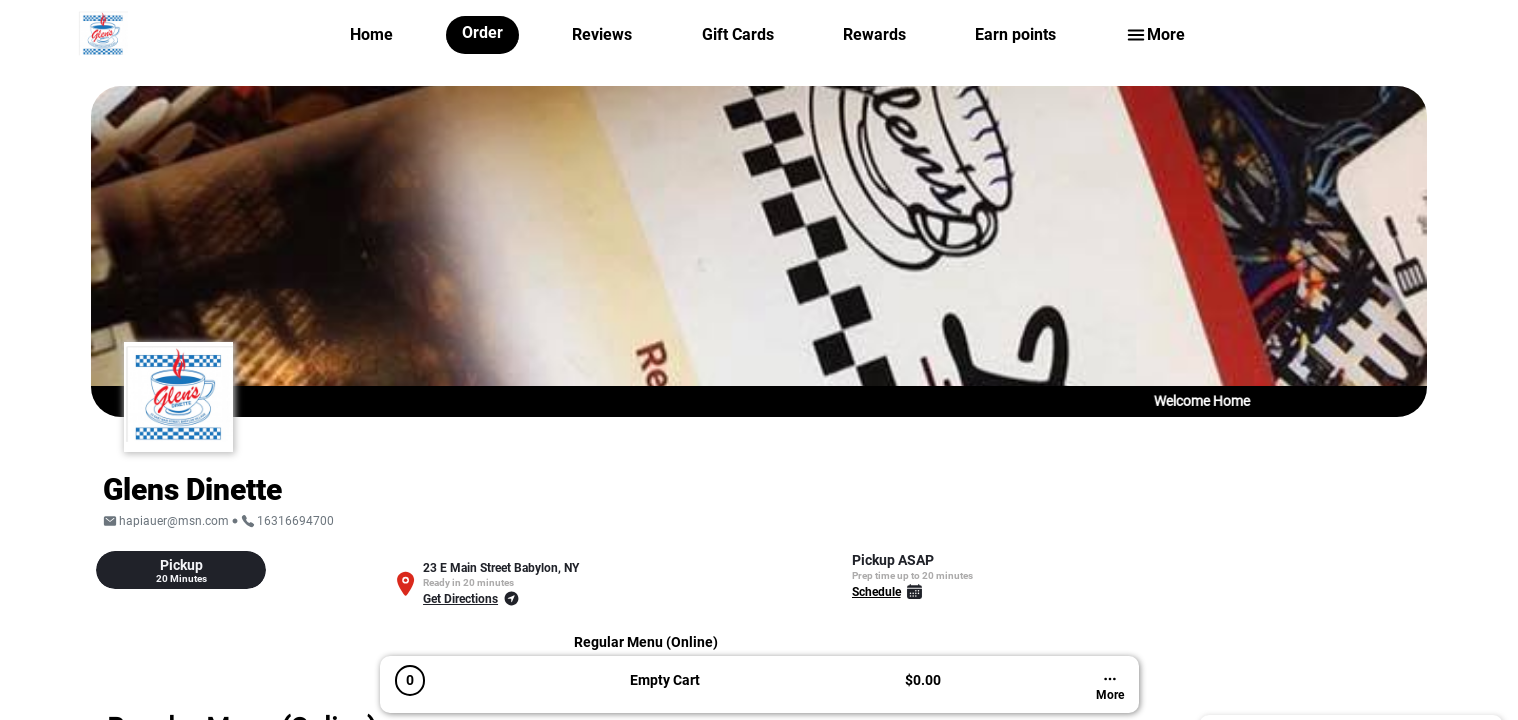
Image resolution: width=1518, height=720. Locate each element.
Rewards (874, 34)
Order (482, 32)
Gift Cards (738, 34)
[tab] (181, 570)
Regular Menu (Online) (646, 642)
